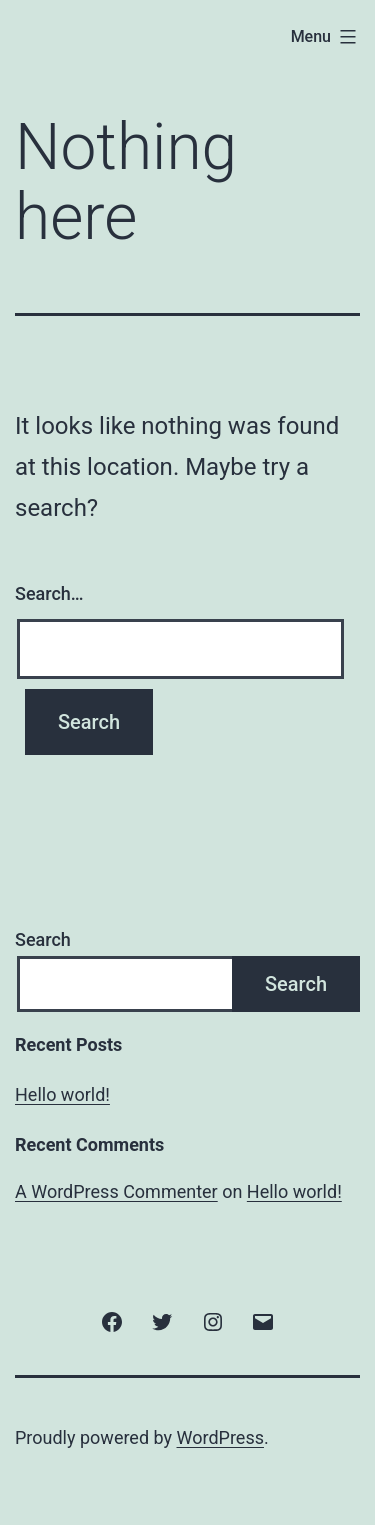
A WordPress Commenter (116, 1191)
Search (43, 939)
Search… (49, 593)
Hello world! (62, 1094)
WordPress (220, 1437)
